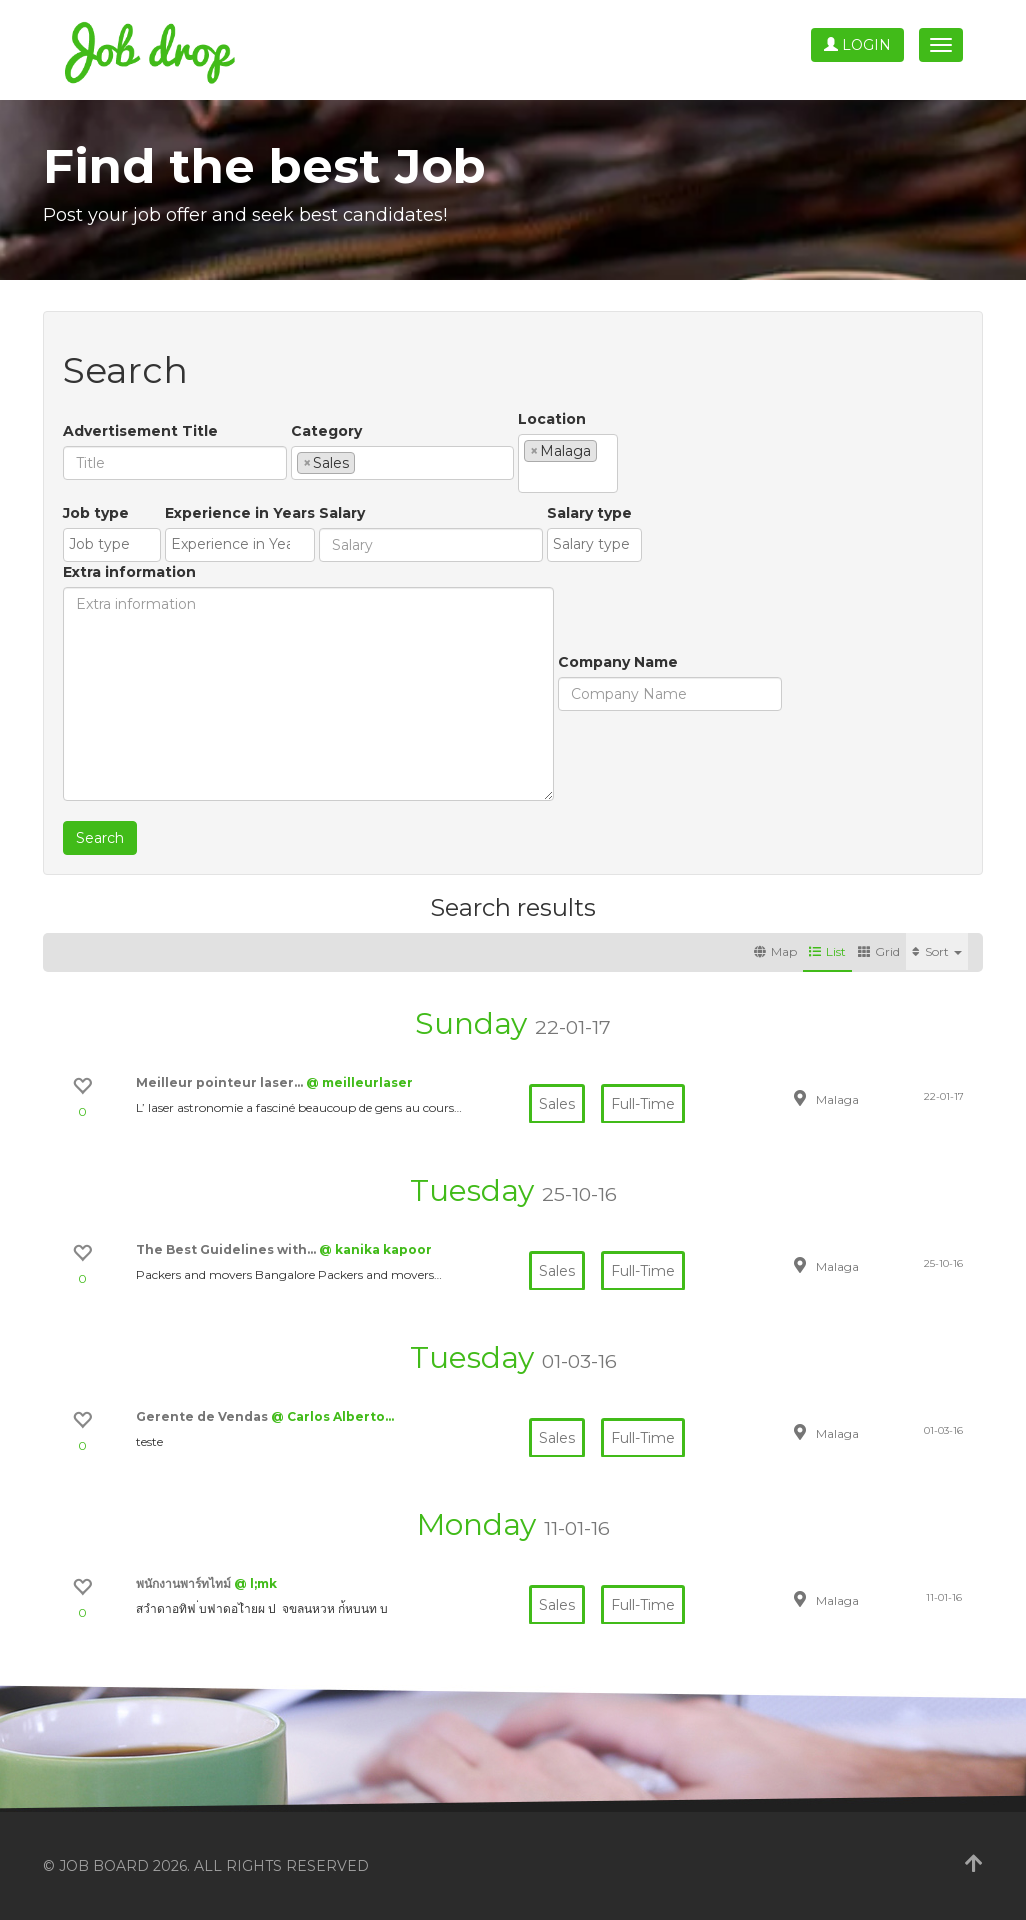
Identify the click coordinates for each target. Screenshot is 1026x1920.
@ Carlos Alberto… (332, 1416)
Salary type (589, 513)
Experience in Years (240, 513)
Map (775, 951)
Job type (96, 513)
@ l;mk (255, 1583)
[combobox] (402, 463)
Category (326, 431)
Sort (937, 951)
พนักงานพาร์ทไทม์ (185, 1583)
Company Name (618, 662)
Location (552, 419)
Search (100, 838)
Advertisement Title (140, 431)
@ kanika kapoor (375, 1249)
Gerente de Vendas (203, 1416)
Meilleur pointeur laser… (221, 1082)
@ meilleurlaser (359, 1082)
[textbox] (365, 462)
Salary (342, 513)
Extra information (129, 572)
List (827, 951)
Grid (879, 951)
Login (857, 45)
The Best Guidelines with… (227, 1249)
